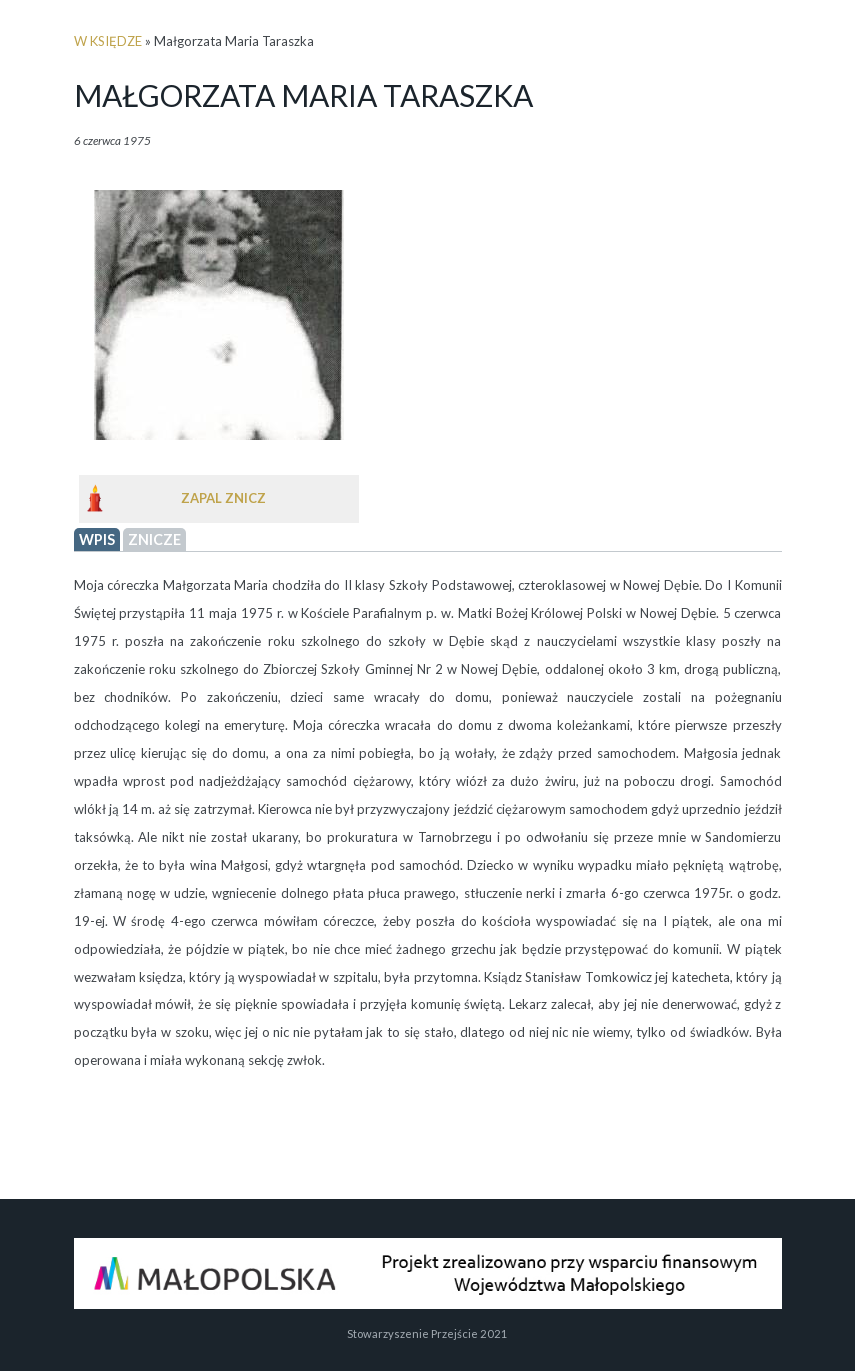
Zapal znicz (223, 498)
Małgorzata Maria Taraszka (303, 95)
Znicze (154, 539)
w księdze (108, 41)
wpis (97, 539)
